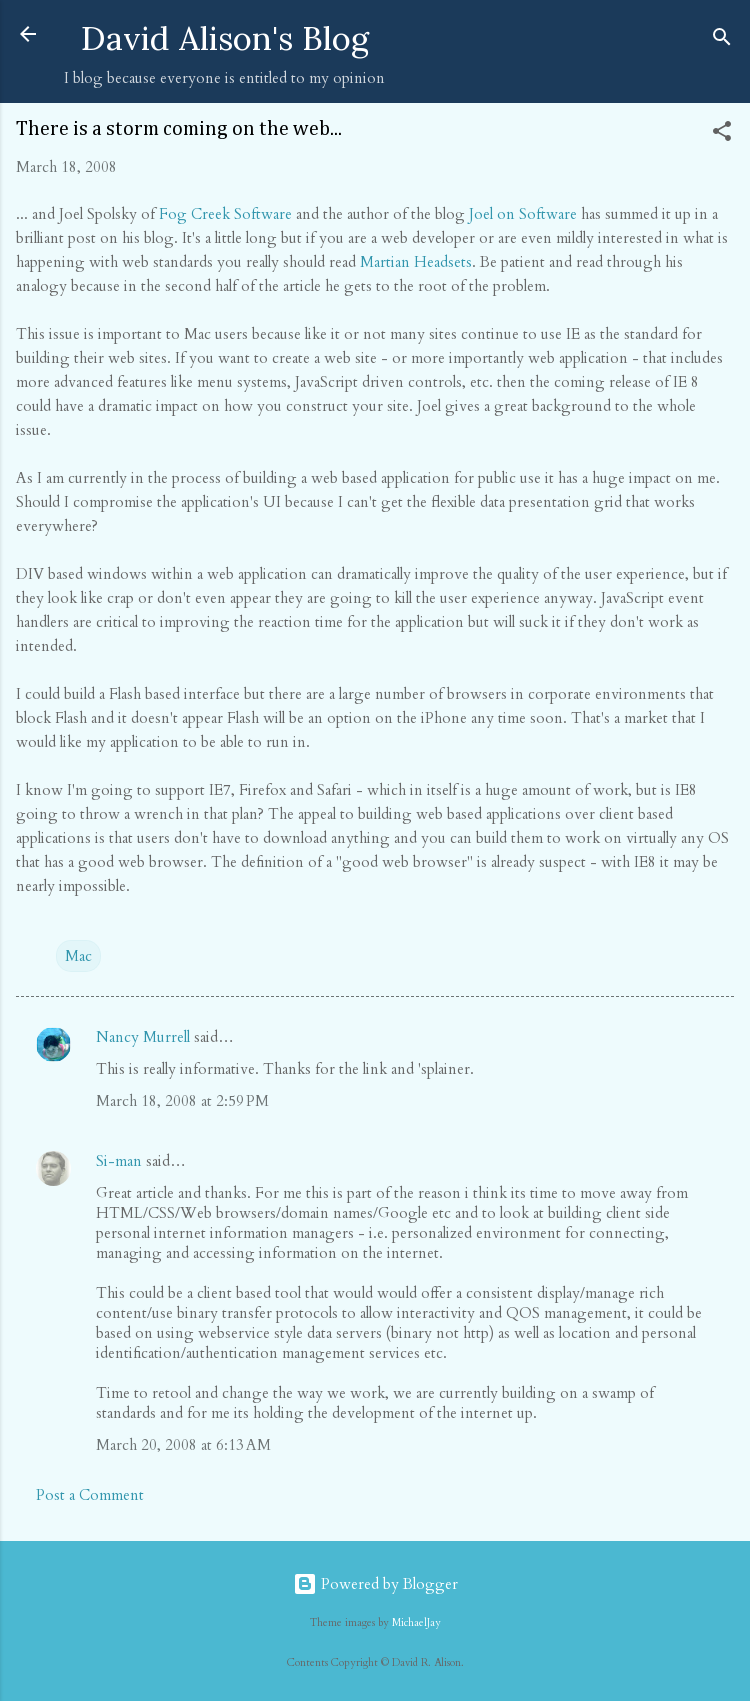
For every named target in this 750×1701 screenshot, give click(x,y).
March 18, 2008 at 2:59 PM (182, 1101)
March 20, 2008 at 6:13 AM (183, 1445)
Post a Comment (90, 1495)
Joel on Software (523, 214)
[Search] (722, 40)
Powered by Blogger (375, 1584)
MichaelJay (416, 1623)
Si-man (119, 1161)
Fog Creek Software (225, 214)
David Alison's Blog (225, 38)
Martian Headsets (416, 262)
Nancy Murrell (143, 1037)
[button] (722, 134)
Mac (78, 956)
